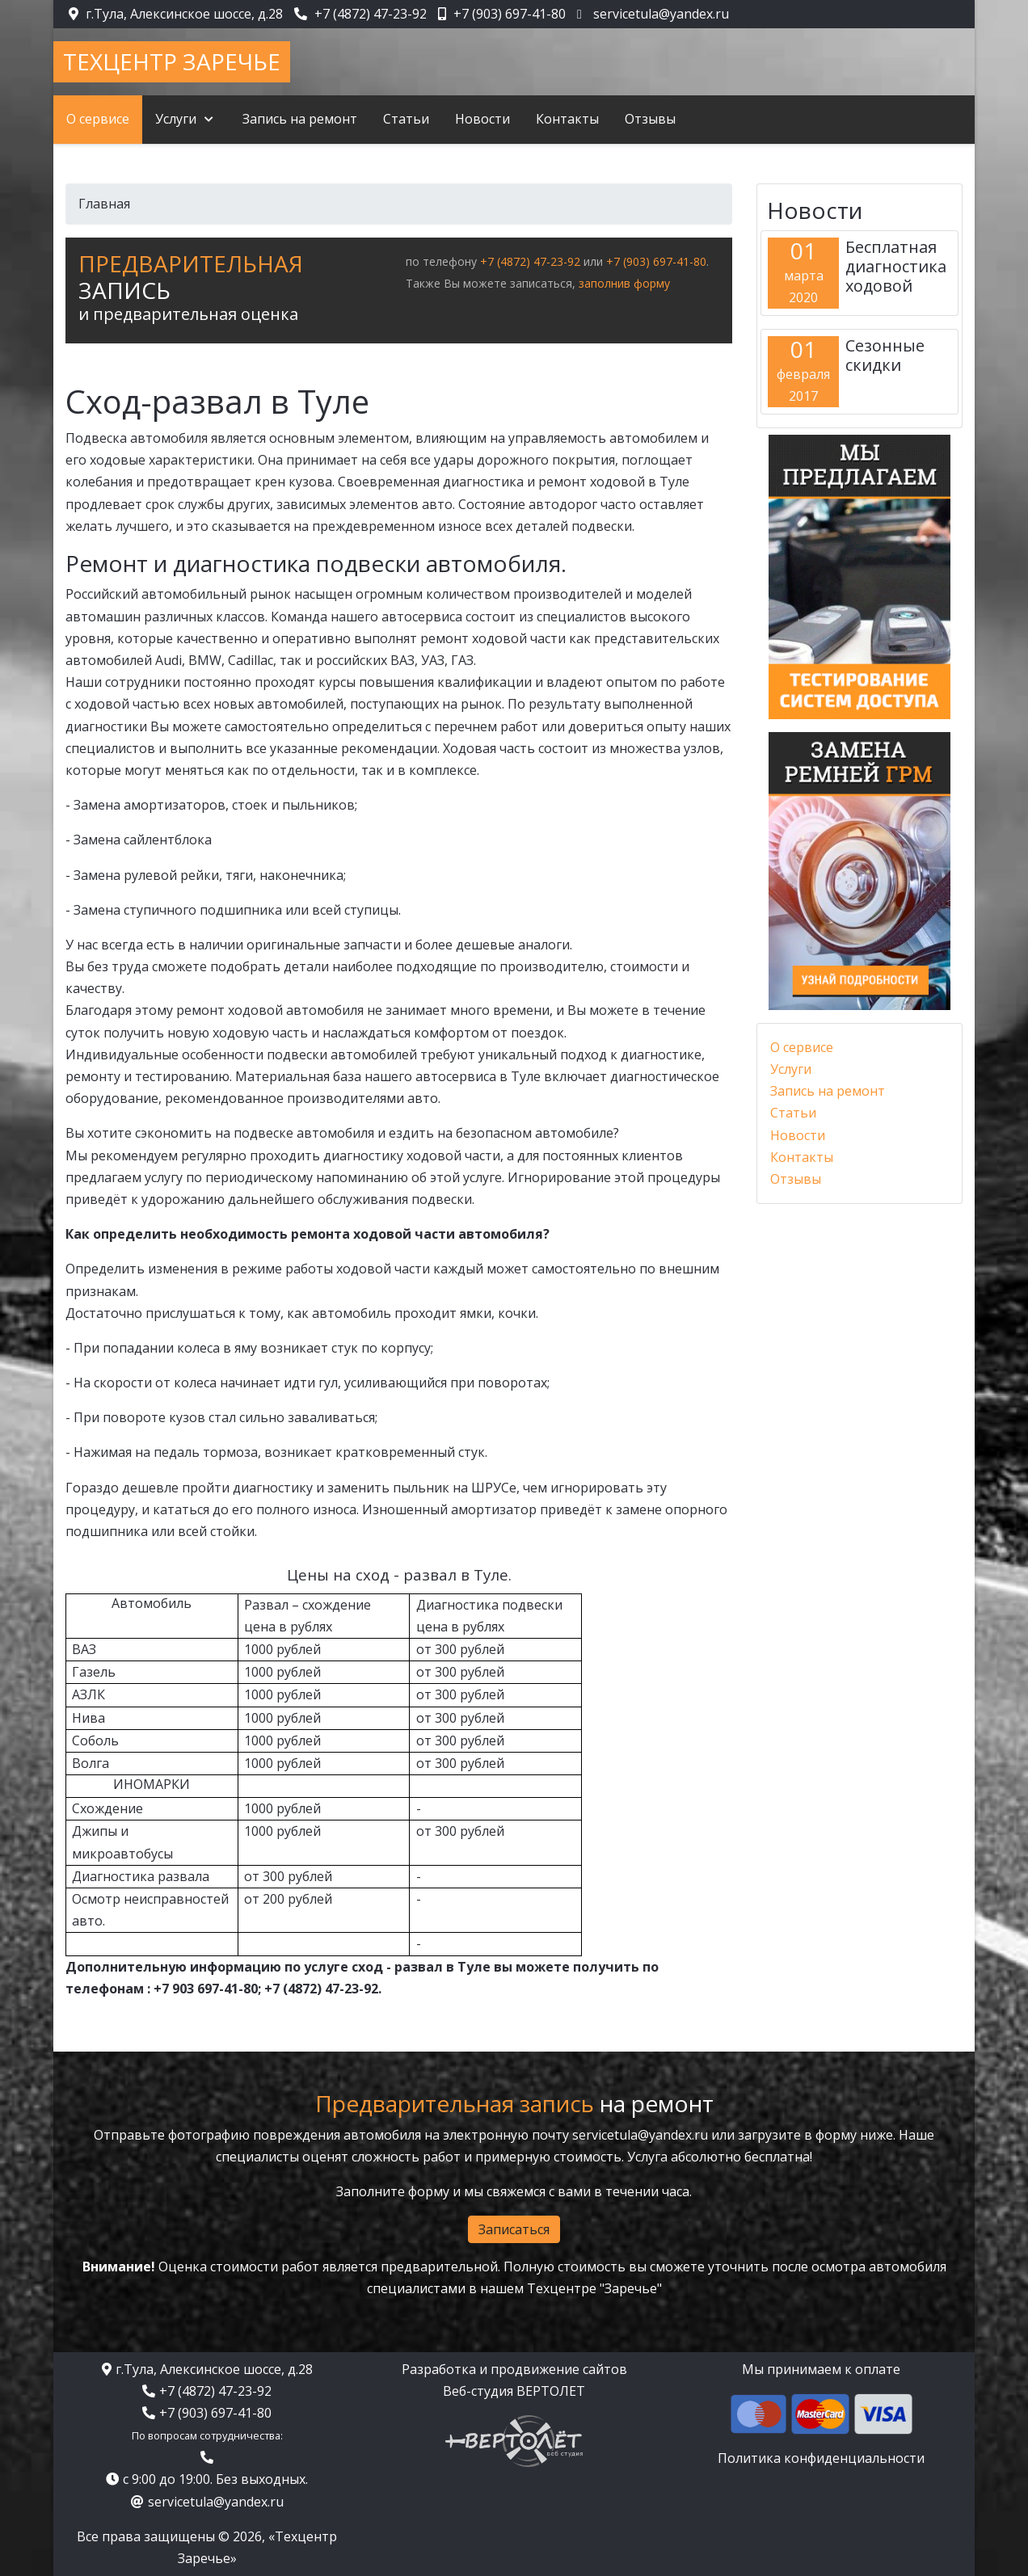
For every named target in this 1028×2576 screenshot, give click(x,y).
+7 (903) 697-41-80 (509, 14)
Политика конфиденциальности (821, 2458)
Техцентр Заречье (171, 61)
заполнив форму (624, 283)
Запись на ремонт (827, 1091)
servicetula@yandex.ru (661, 14)
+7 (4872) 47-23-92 (370, 14)
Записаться (514, 2229)
